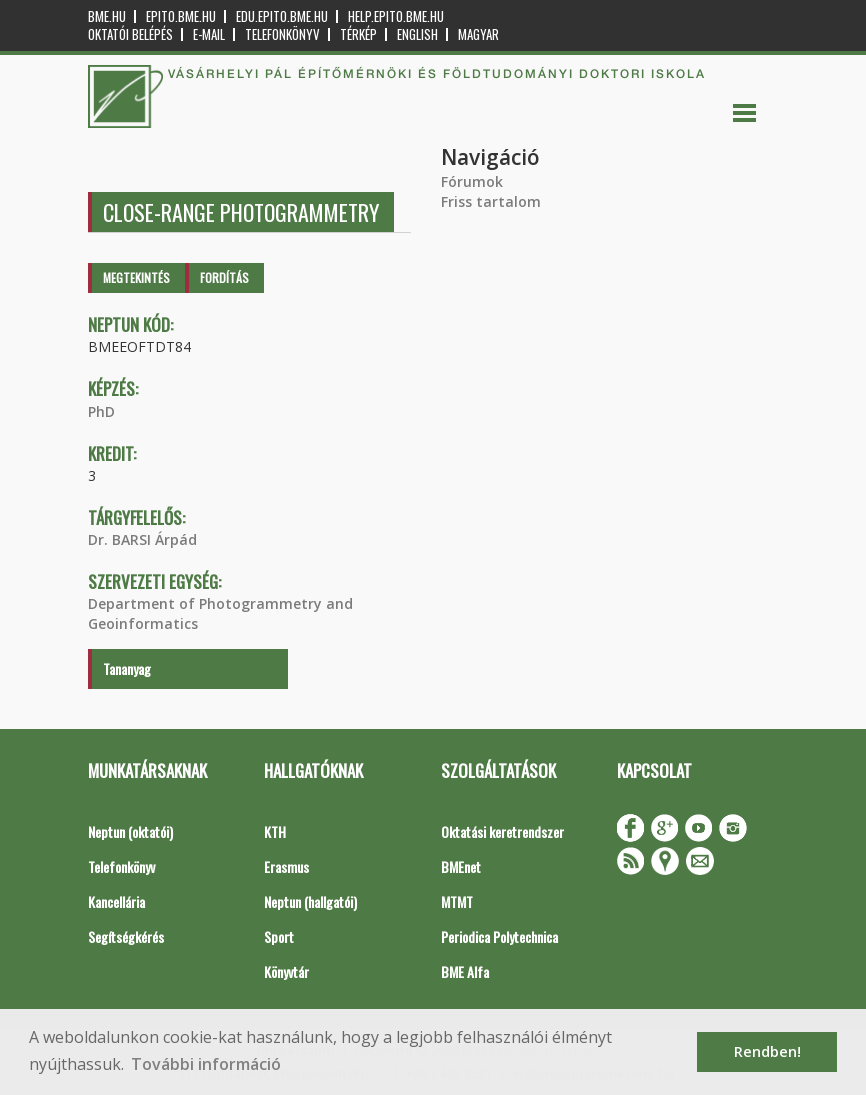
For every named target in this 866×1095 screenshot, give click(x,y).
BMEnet (461, 866)
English (417, 34)
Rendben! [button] (767, 1051)
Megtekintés (136, 277)
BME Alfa (465, 971)
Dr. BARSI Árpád (142, 539)
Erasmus (286, 866)
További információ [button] (206, 1064)
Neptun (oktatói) (130, 831)
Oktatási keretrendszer (502, 831)
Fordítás (224, 277)
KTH (275, 831)
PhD (101, 411)
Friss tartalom (491, 201)
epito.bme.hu (181, 16)
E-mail (209, 34)
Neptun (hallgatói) (310, 901)
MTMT (457, 901)
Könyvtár (286, 971)
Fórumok (472, 181)
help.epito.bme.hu (396, 16)
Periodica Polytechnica (499, 936)
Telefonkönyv (282, 34)
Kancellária (116, 901)
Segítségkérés (126, 936)
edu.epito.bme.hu (282, 16)
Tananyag (127, 668)
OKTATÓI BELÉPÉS (130, 34)
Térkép (358, 34)
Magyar (478, 34)
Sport (279, 936)
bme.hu (107, 16)
